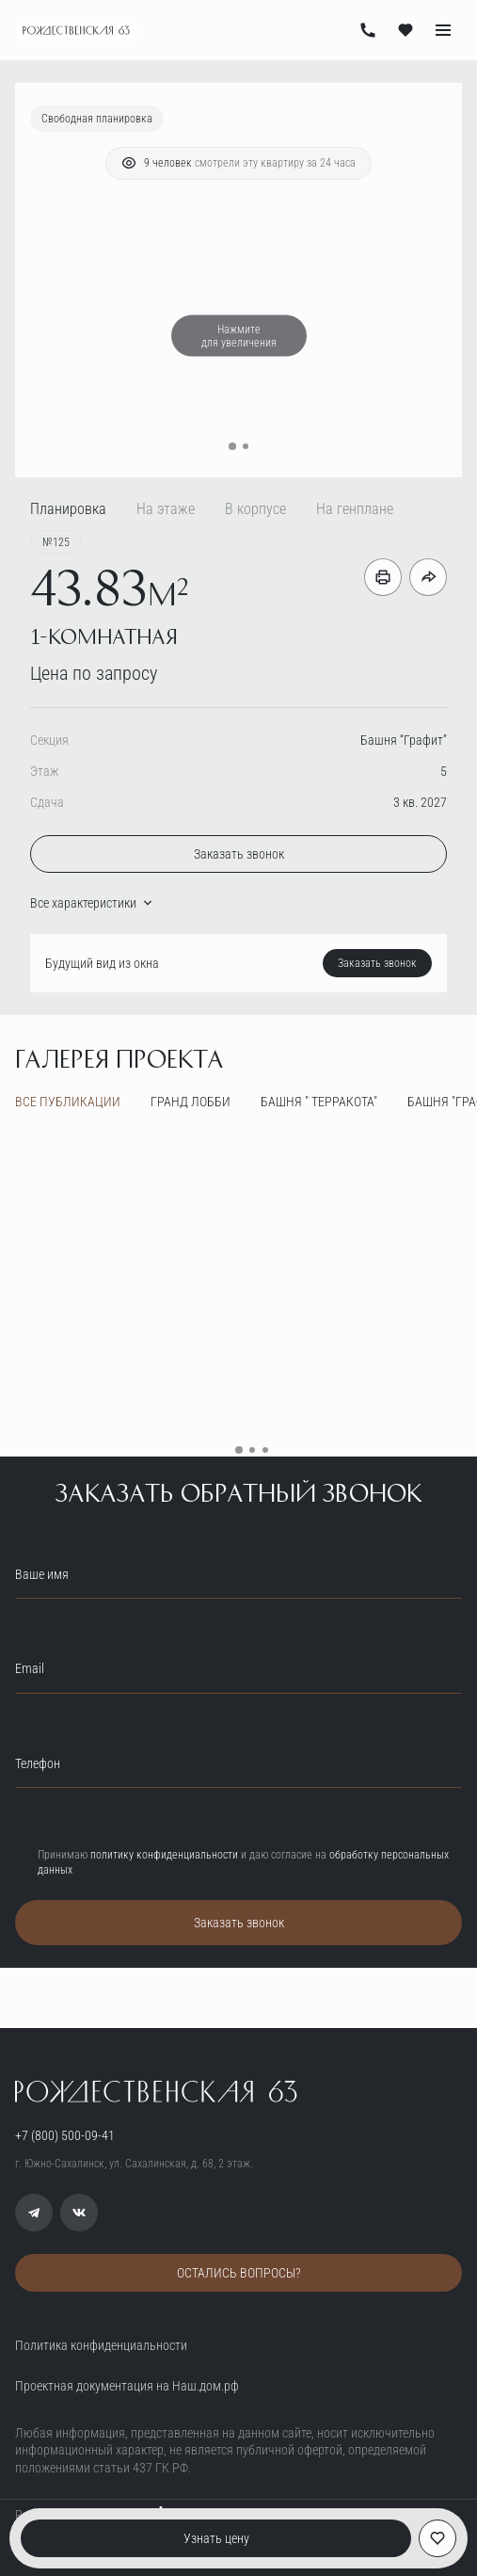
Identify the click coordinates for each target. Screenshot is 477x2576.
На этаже (165, 509)
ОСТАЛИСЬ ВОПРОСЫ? (239, 2272)
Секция (49, 740)
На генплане (354, 509)
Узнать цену (216, 2538)
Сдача (47, 802)
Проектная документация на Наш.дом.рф (127, 2385)
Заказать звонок (239, 853)
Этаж (44, 771)
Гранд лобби (191, 1101)
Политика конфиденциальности (101, 2345)
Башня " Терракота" (319, 1101)
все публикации (67, 1101)
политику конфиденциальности (164, 1854)
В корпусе (255, 509)
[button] (231, 446)
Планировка (68, 509)
